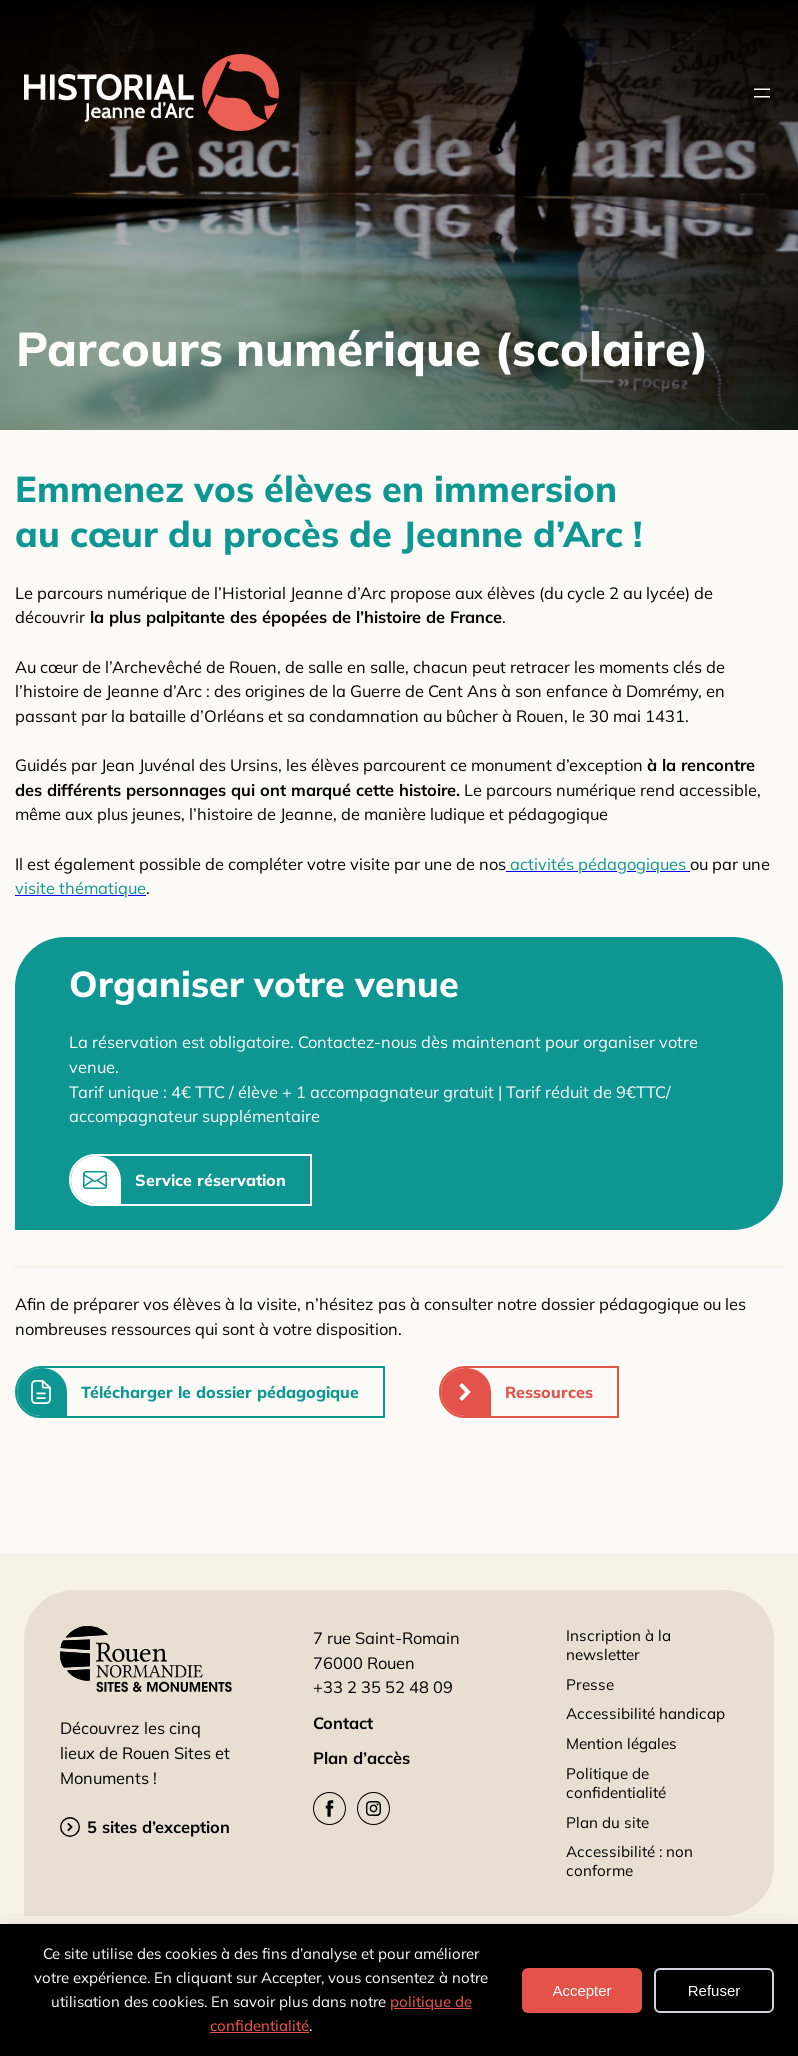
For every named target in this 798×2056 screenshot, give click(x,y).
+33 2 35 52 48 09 (383, 1687)
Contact (343, 1723)
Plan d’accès (361, 1758)
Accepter (581, 1990)
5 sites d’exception (158, 1827)
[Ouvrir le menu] (762, 93)
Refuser (714, 1990)
